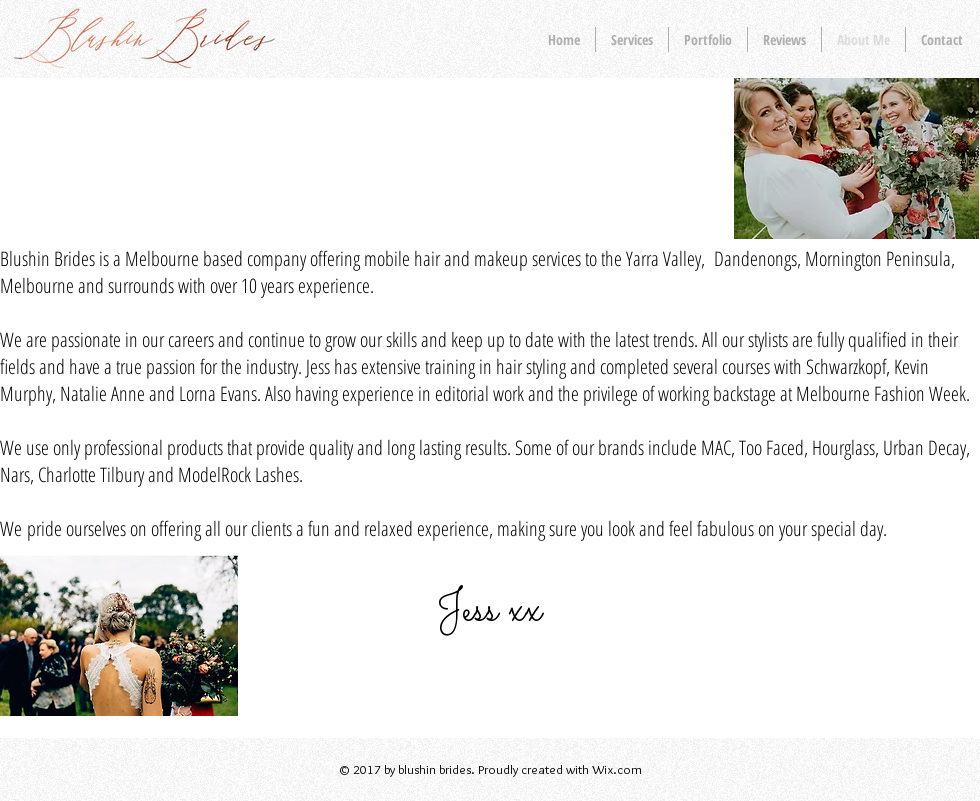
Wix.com (617, 769)
